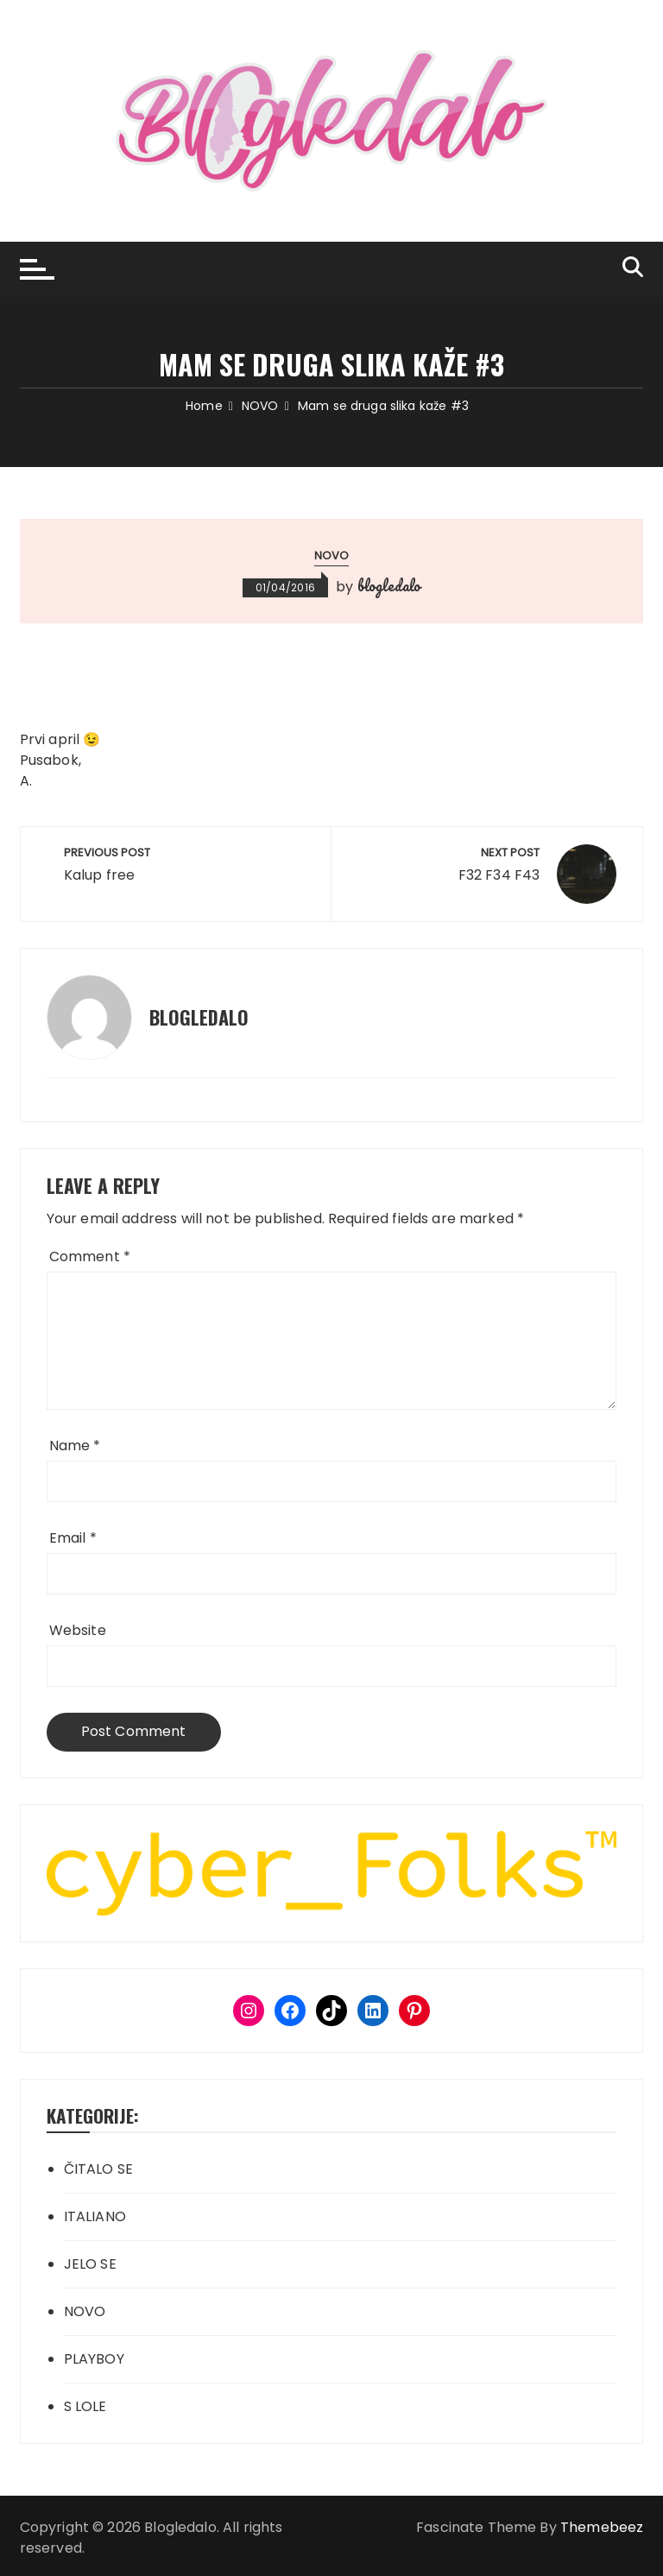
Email (73, 1538)
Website (77, 1630)
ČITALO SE (98, 2169)
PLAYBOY (94, 2359)
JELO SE (90, 2264)
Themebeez (601, 2527)
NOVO (332, 555)
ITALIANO (95, 2216)
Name (75, 1445)
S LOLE (85, 2406)
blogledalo (389, 585)
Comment (89, 1256)
